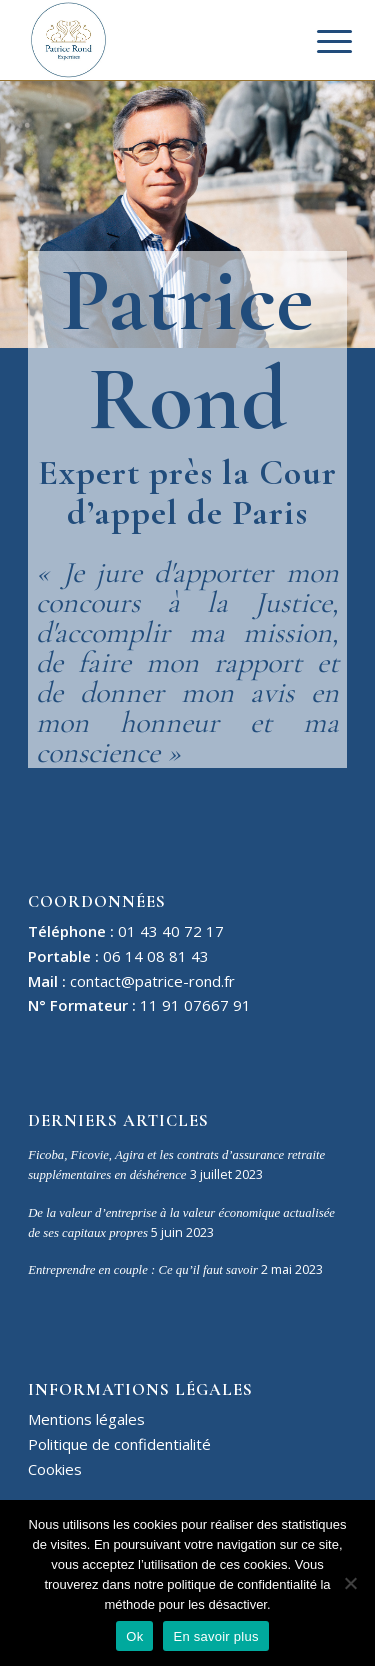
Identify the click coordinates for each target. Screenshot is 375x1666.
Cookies (55, 1469)
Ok (134, 1636)
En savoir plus (215, 1636)
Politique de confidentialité (119, 1444)
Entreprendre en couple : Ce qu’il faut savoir (143, 1270)
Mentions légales (86, 1419)
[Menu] (319, 42)
